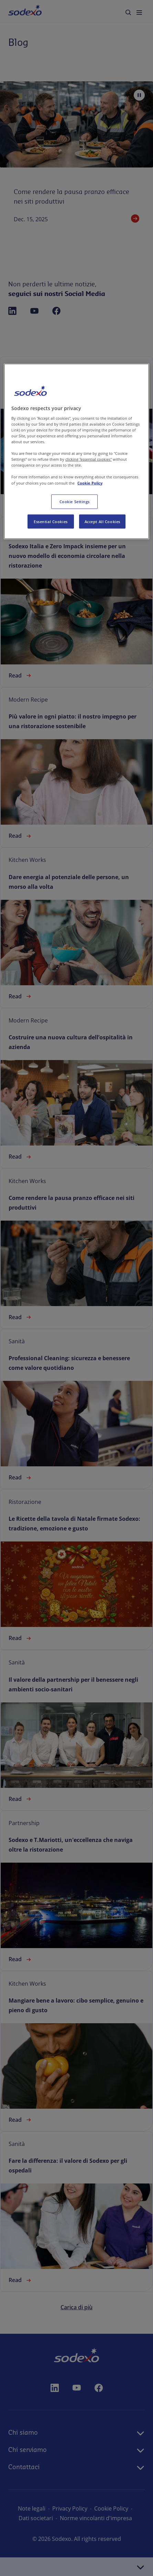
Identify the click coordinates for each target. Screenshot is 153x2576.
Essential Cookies (51, 521)
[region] (76, 451)
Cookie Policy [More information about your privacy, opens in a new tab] (89, 482)
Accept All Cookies (102, 521)
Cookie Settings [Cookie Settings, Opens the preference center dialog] (74, 501)
